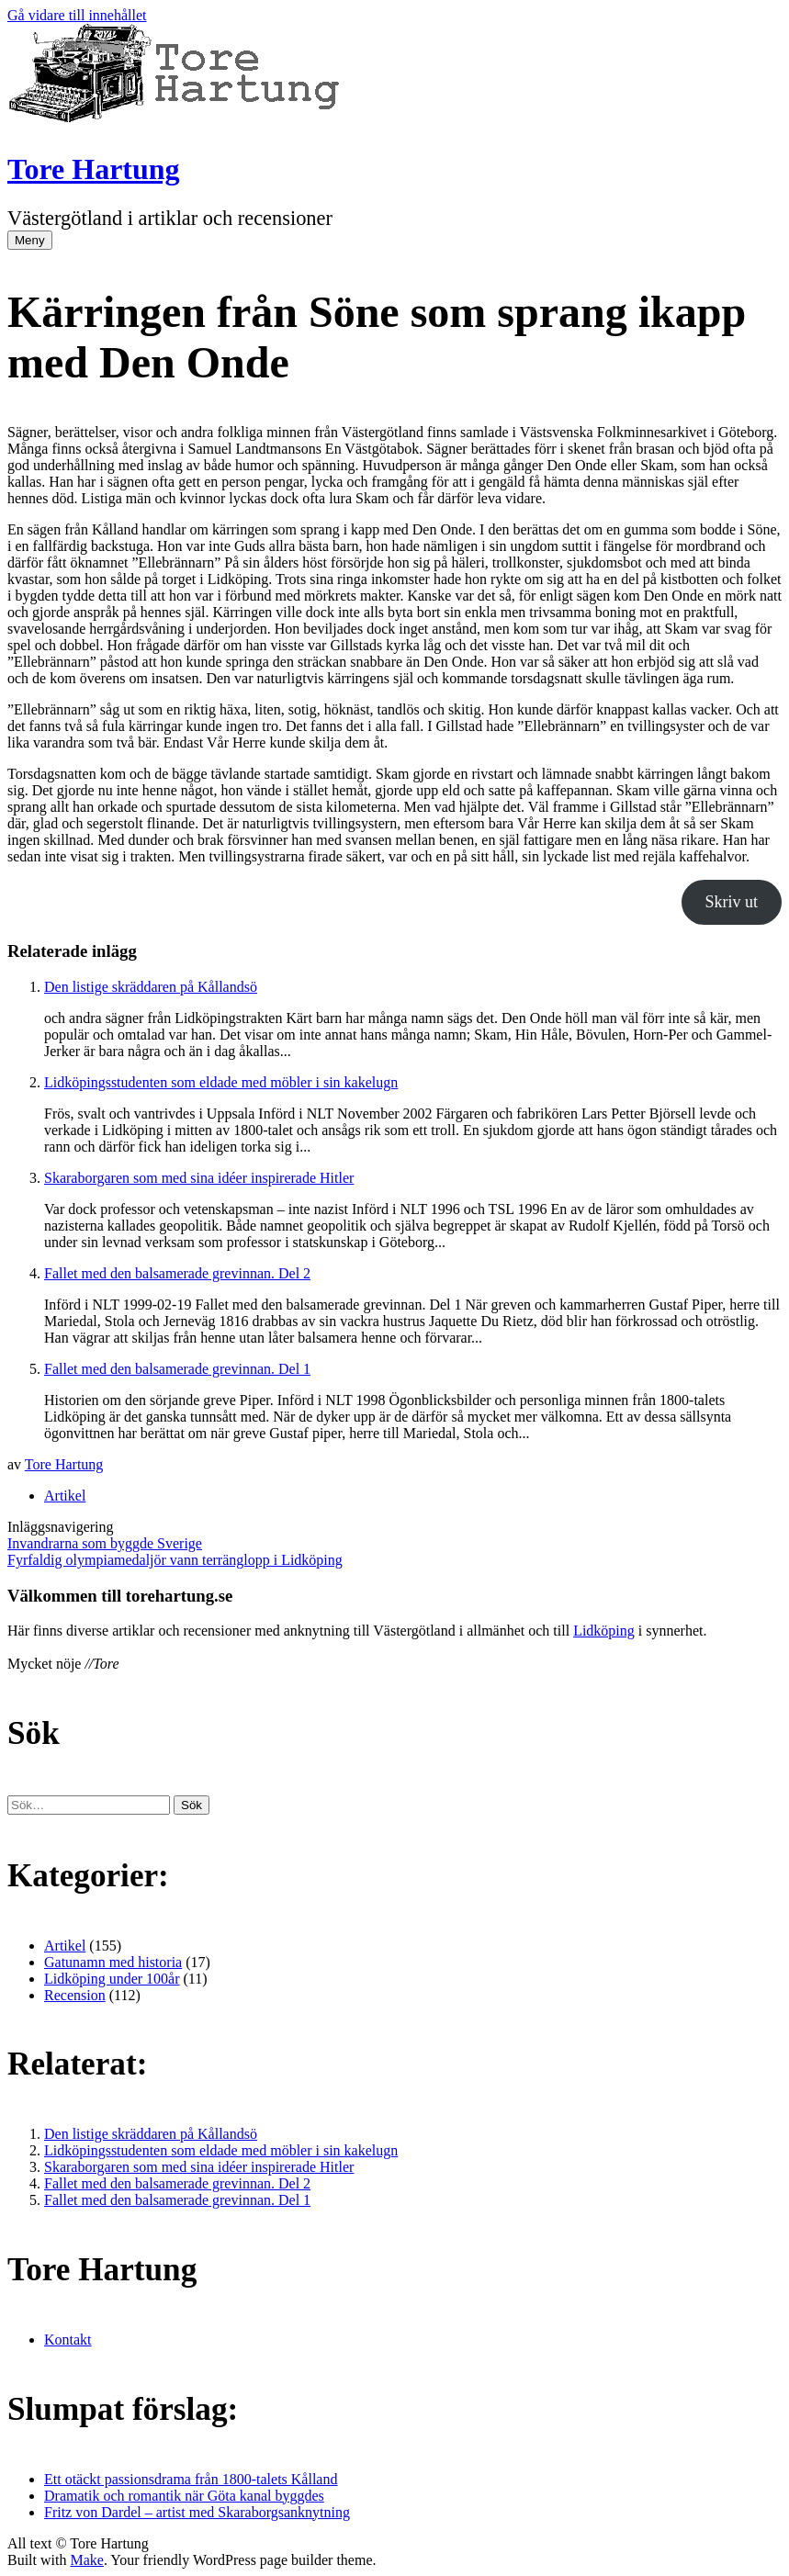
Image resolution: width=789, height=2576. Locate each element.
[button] (191, 1805)
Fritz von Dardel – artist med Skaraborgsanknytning (197, 2512)
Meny (30, 240)
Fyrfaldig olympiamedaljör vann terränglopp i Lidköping (175, 1560)
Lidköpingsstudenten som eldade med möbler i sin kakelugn (221, 1082)
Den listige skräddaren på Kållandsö (150, 987)
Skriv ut (732, 902)
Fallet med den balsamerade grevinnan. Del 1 (177, 1369)
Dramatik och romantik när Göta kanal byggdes (184, 2495)
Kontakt (68, 2339)
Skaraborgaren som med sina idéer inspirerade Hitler (199, 1178)
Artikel (64, 1495)
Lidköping (604, 1630)
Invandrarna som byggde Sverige (104, 1543)
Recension (75, 1995)
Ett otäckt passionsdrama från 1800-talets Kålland (190, 2479)
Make (86, 2560)
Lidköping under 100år (112, 1978)
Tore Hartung (93, 169)
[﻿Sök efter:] (88, 1805)
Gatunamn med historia (113, 1962)
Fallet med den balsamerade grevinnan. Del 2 (177, 1273)
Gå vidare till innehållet (77, 15)
